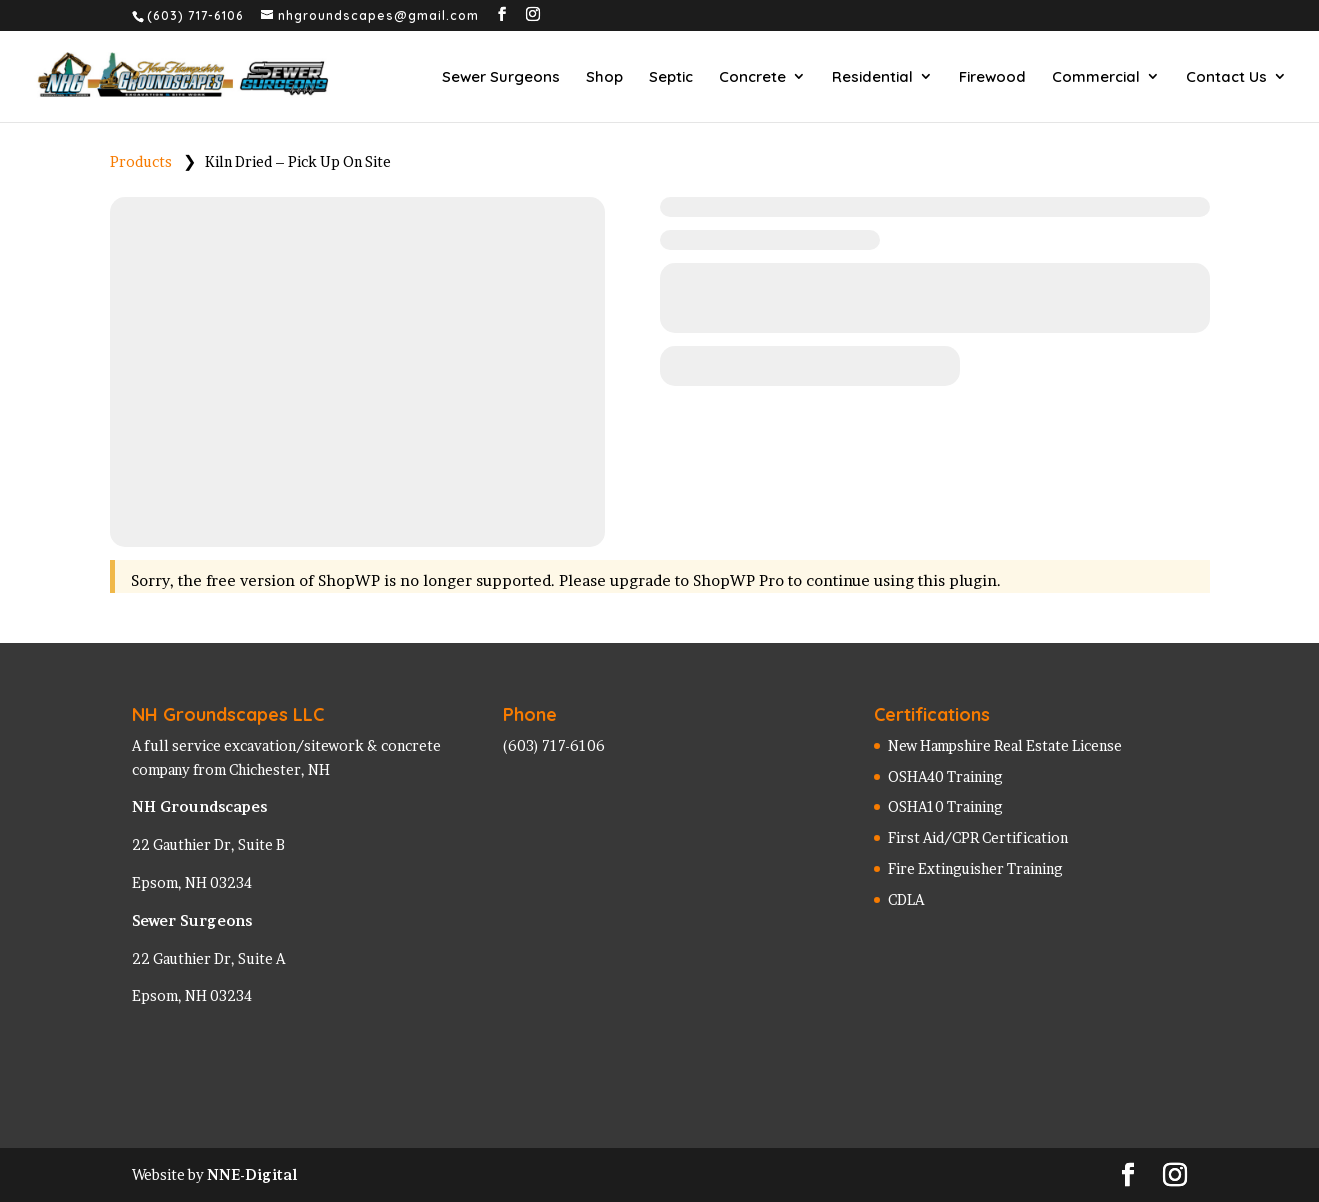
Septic (671, 76)
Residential (872, 76)
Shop (604, 76)
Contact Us (1226, 76)
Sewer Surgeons (501, 76)
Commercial (1096, 76)
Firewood (992, 76)
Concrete (752, 76)
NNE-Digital (252, 1174)
